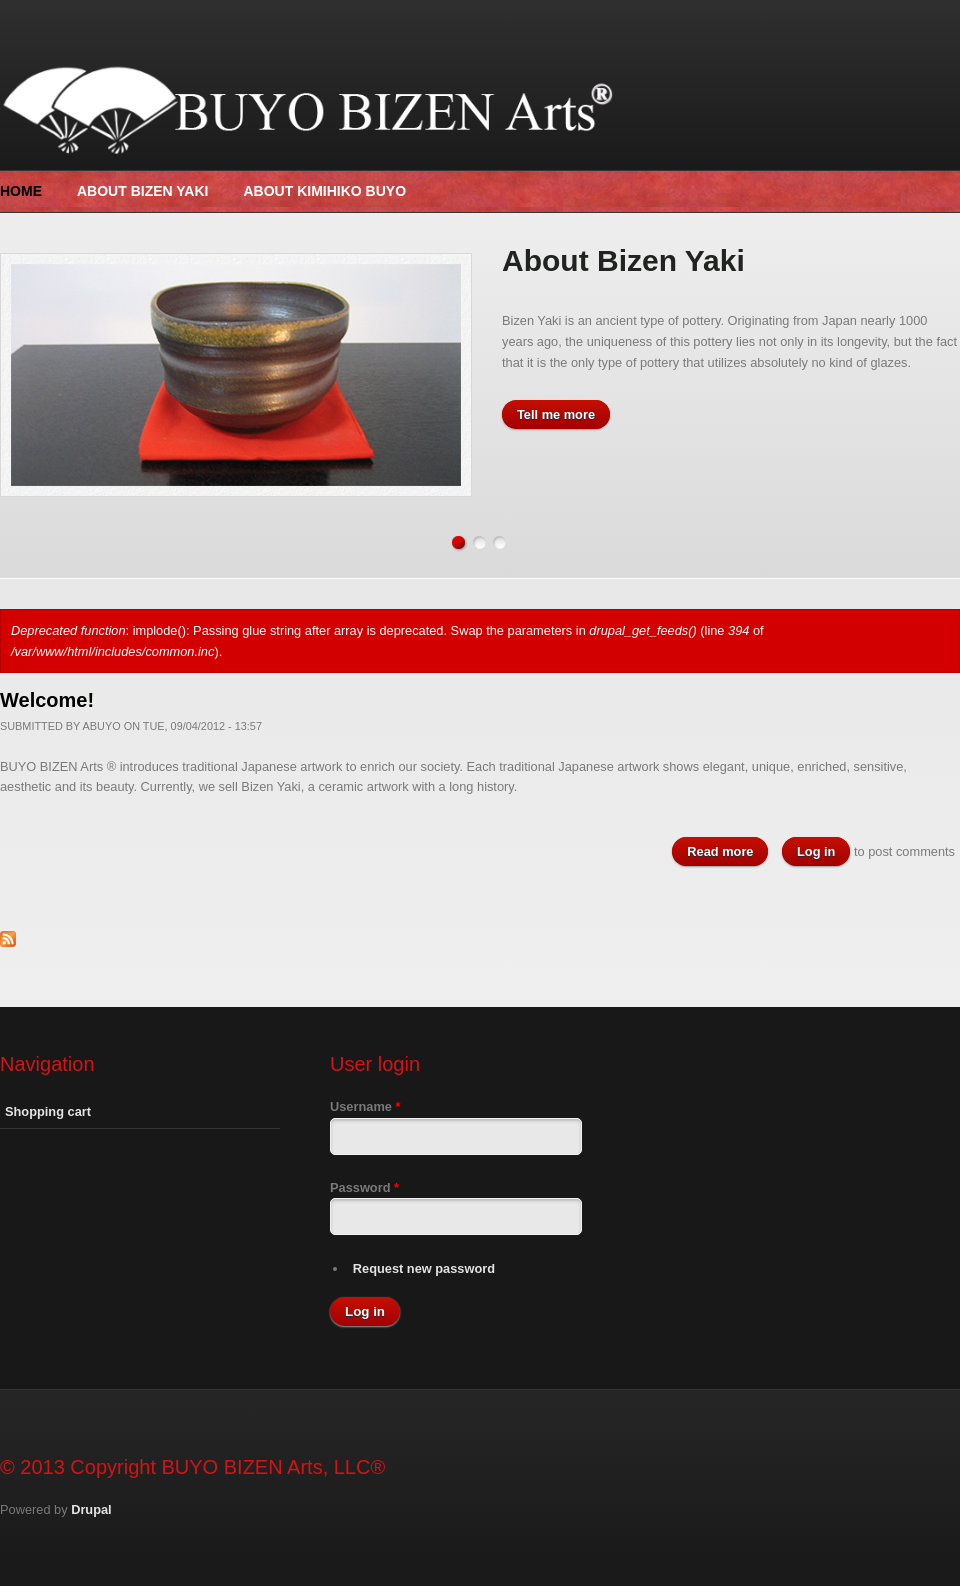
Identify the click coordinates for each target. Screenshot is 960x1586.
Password (364, 1198)
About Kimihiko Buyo (324, 191)
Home (21, 191)
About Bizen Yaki (142, 191)
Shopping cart (48, 1122)
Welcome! (47, 710)
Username (365, 1117)
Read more (727, 860)
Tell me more (556, 414)
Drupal (91, 1519)
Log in (816, 861)
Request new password (424, 1278)
